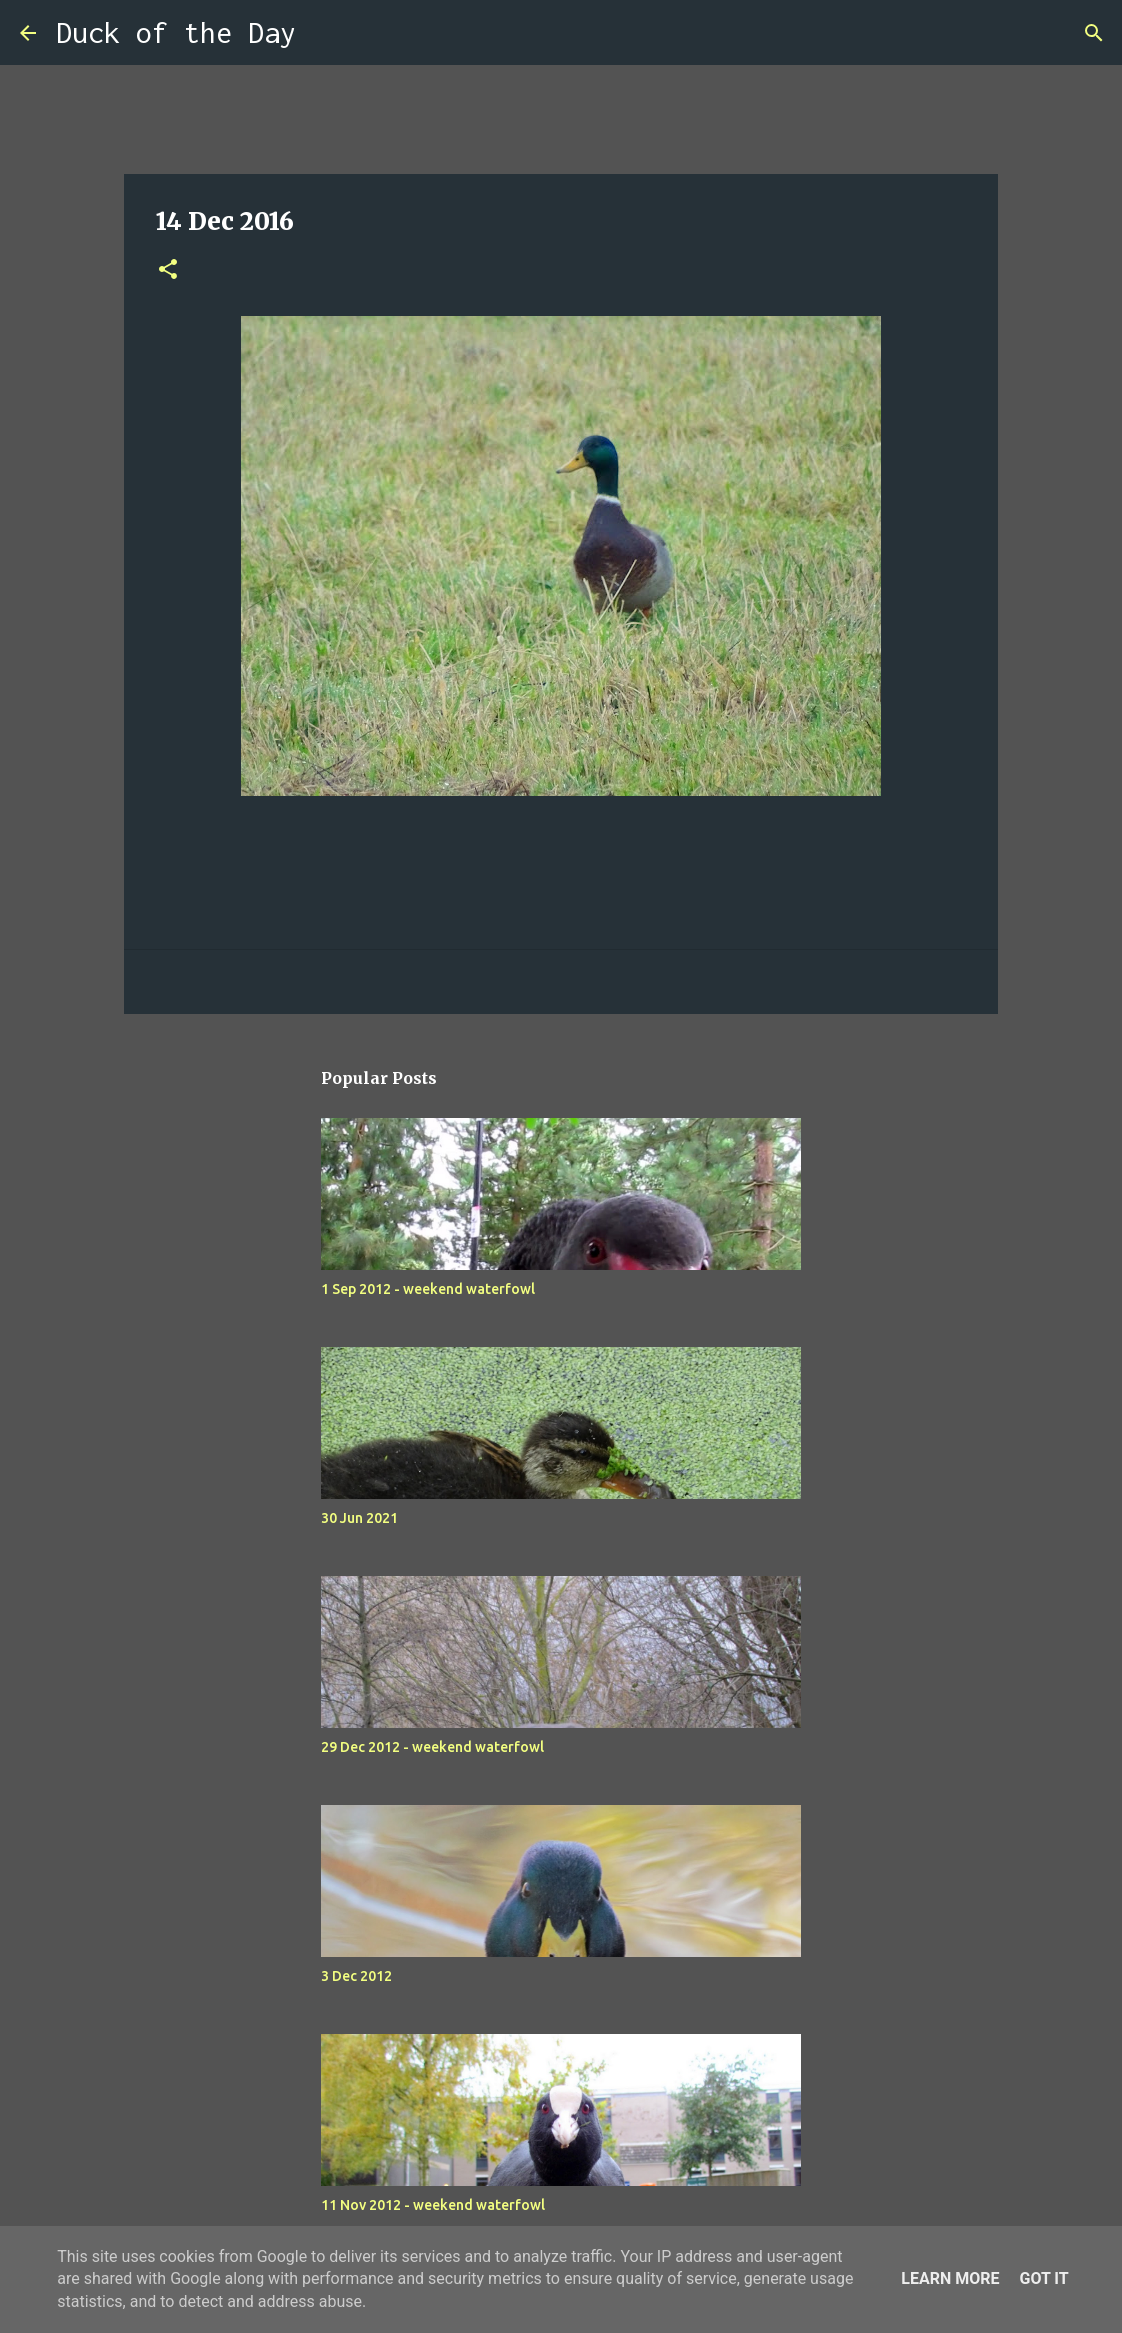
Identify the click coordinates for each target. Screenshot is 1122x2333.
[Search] (324, 33)
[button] (168, 270)
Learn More (950, 2278)
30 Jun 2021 (359, 1518)
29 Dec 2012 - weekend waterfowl (432, 1747)
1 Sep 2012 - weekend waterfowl (428, 1289)
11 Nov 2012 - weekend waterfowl (433, 2205)
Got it (1043, 2278)
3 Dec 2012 (356, 1976)
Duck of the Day (176, 32)
